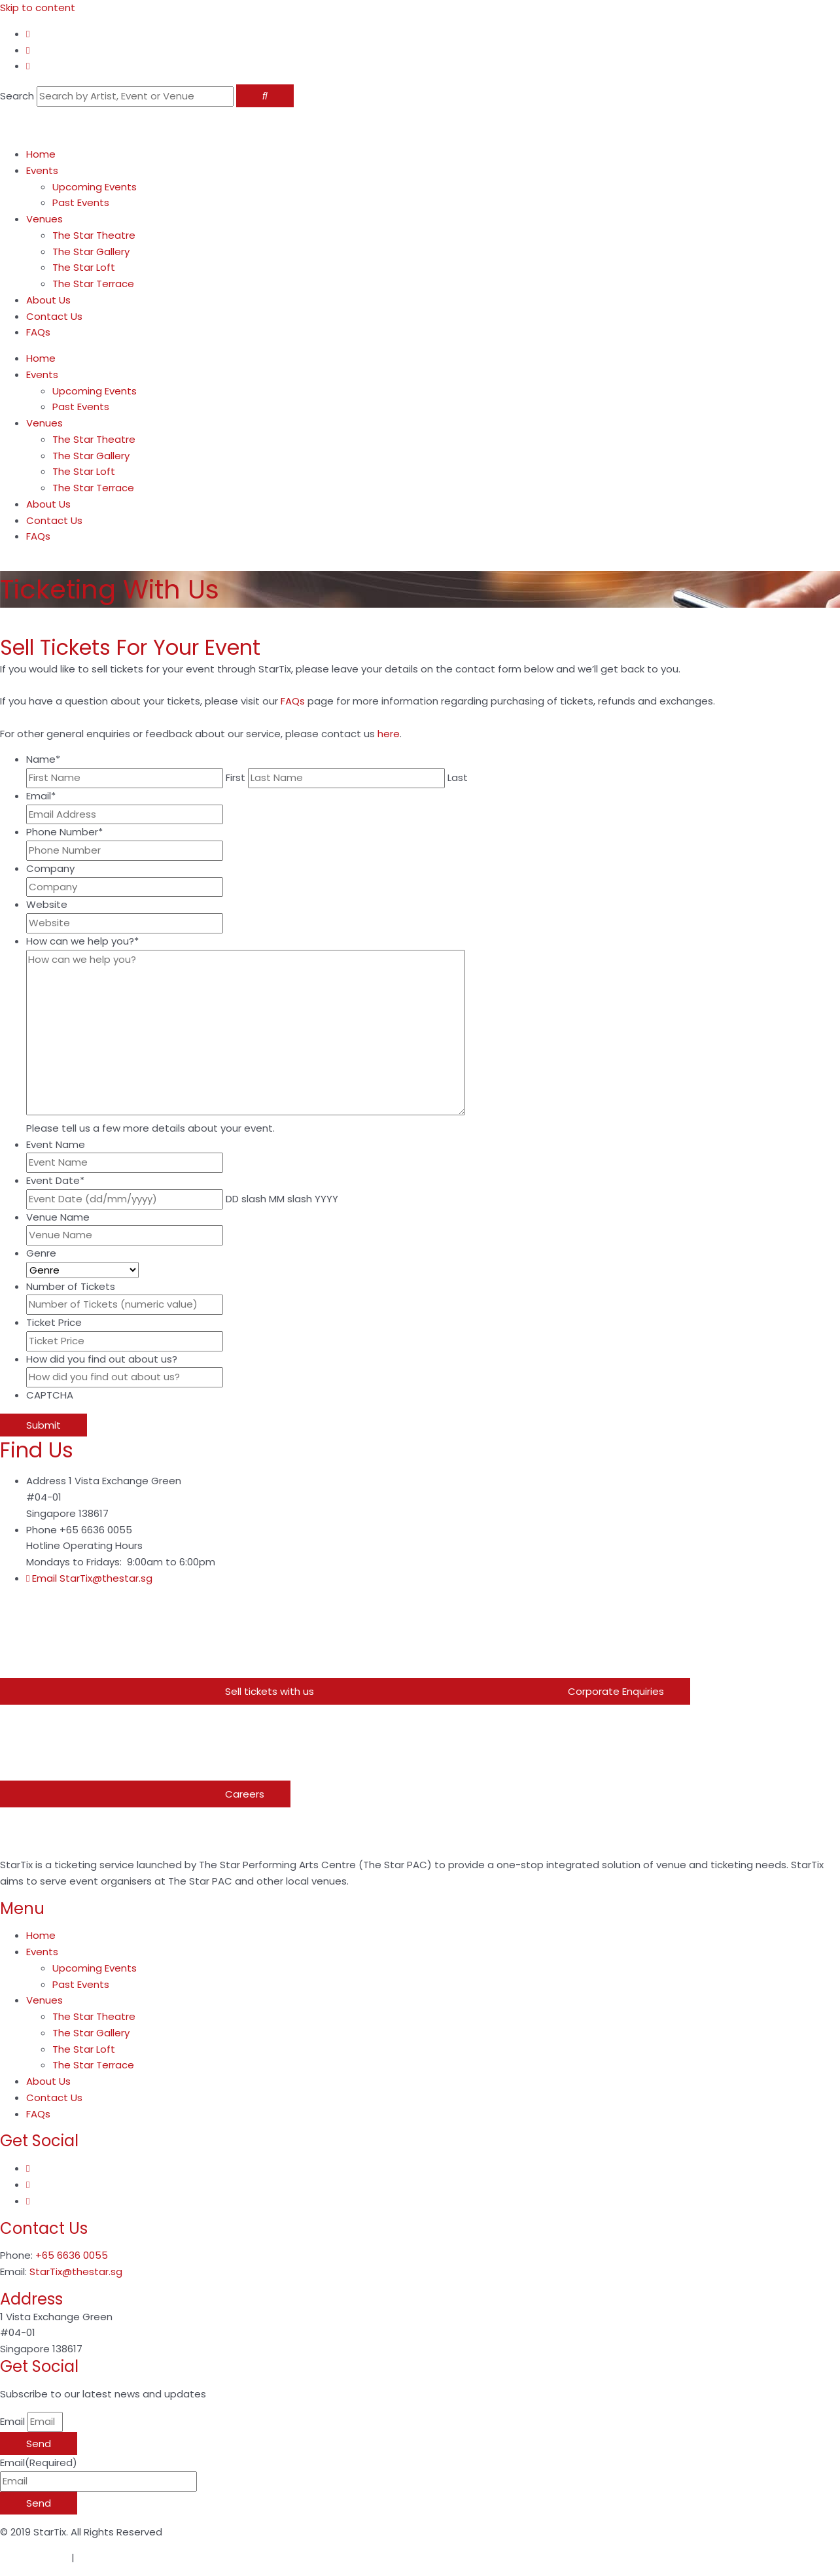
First (235, 777)
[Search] (265, 95)
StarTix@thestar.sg (75, 2271)
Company (50, 868)
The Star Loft (83, 267)
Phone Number (64, 832)
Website (46, 904)
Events (42, 170)
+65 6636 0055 (71, 2255)
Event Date (55, 1180)
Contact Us (54, 316)
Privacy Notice (34, 2557)
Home (41, 154)
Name (43, 759)
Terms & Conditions (125, 2557)
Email (41, 796)
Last (457, 777)
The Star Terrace (93, 283)
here (388, 733)
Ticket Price (54, 1322)
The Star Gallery (91, 251)
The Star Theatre (93, 235)
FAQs (38, 332)
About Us (48, 300)
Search (17, 96)
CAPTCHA (49, 1395)
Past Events (80, 202)
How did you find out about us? (101, 1359)
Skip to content (37, 7)
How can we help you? (82, 941)
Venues (44, 219)
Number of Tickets (70, 1286)
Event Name (55, 1144)
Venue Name (58, 1217)
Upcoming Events (94, 187)
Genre (41, 1253)
